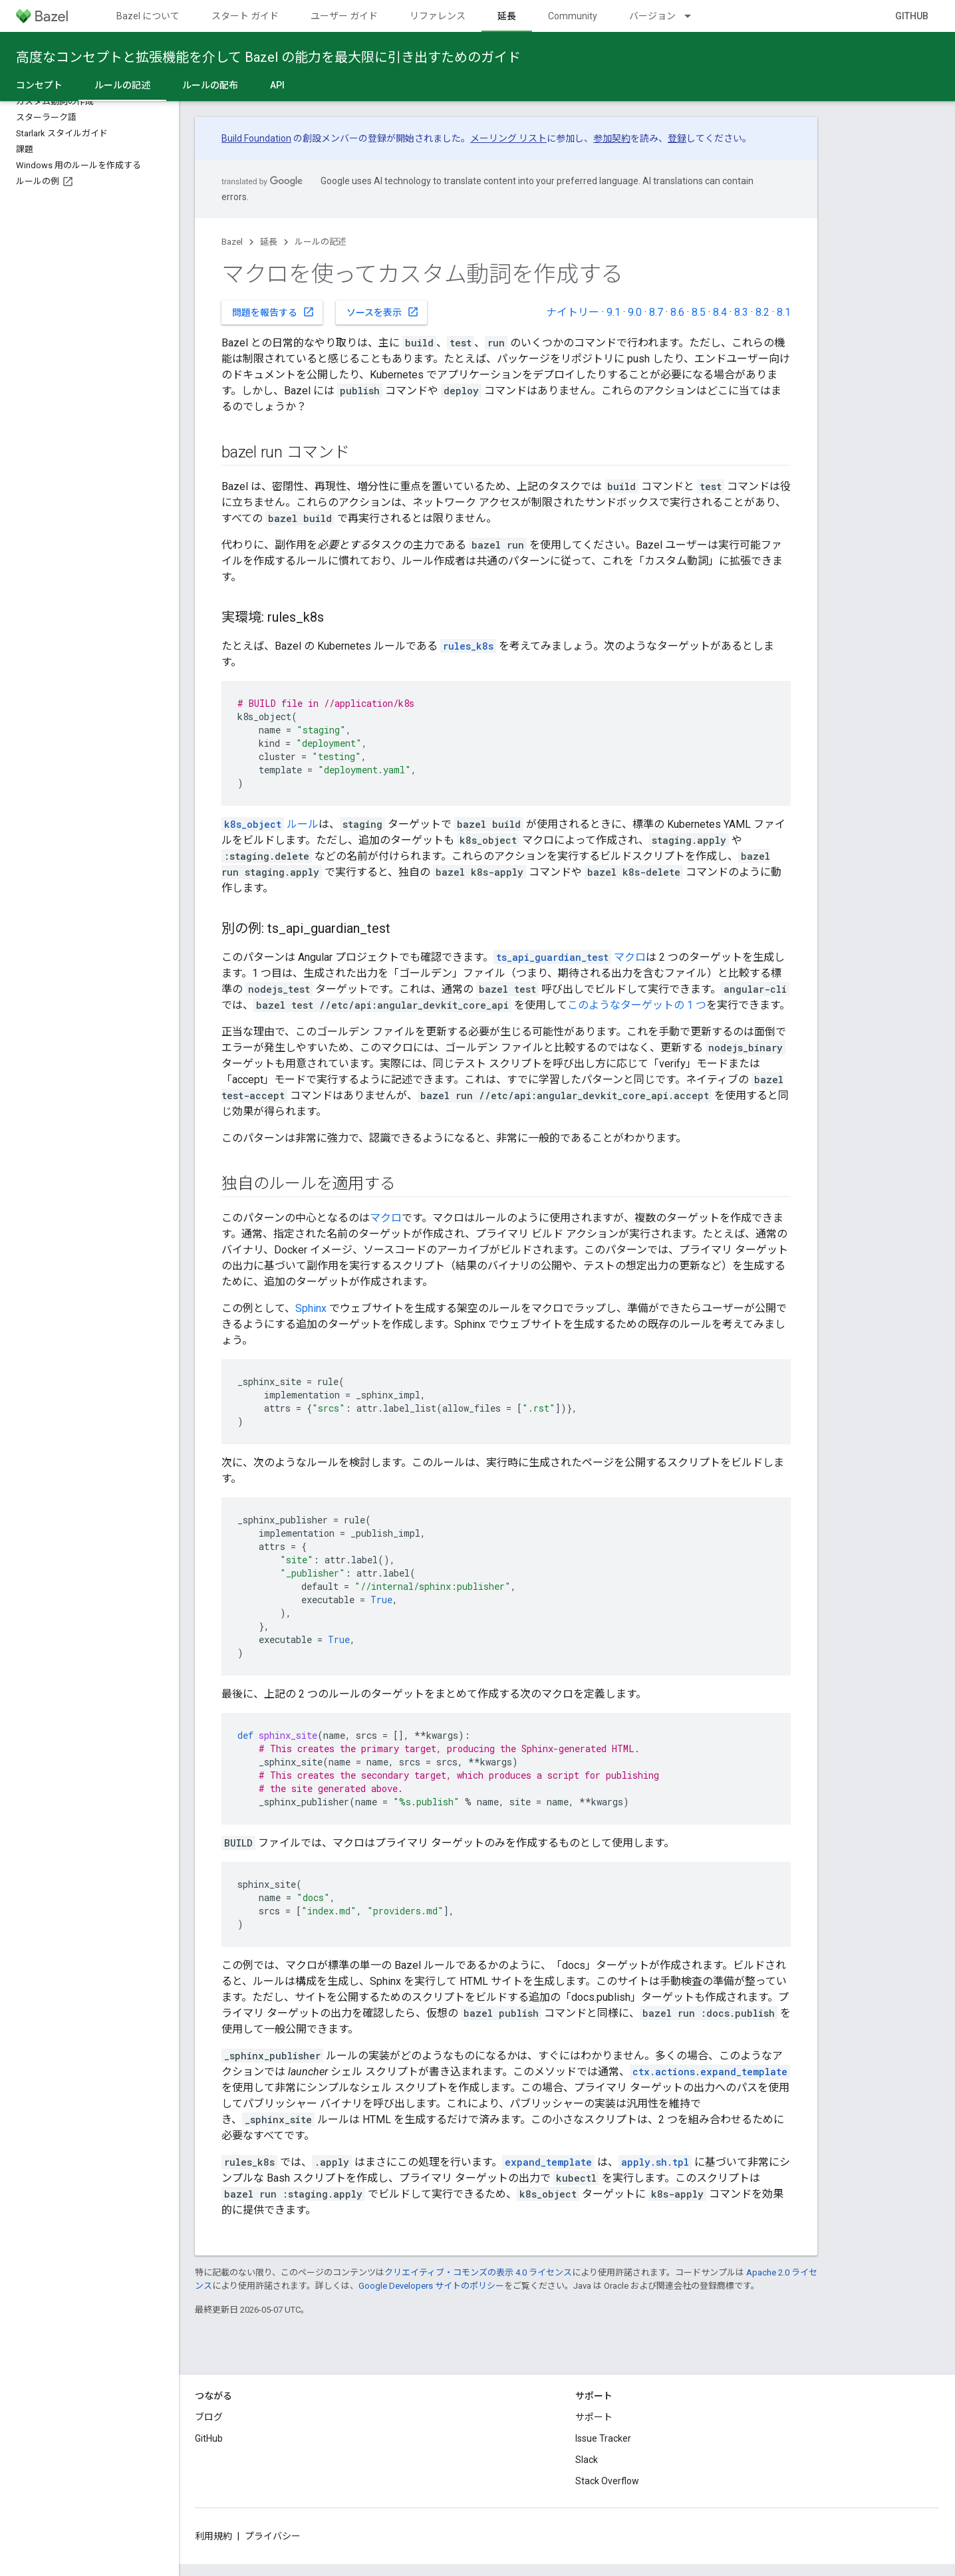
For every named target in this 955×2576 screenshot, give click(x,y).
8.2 (762, 312)
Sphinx (311, 1308)
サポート (594, 2417)
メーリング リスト (508, 138)
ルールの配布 (210, 85)
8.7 (656, 312)
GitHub (911, 16)
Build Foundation (256, 138)
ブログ (209, 2417)
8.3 (741, 312)
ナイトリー (572, 312)
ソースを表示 (382, 312)
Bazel (232, 242)
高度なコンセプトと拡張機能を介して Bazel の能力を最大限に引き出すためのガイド (268, 57)
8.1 (784, 312)
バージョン (652, 16)
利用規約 (213, 2536)
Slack (586, 2459)
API (277, 85)
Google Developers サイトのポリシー (431, 2286)
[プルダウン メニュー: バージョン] (694, 16)
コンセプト (39, 85)
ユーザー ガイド (344, 16)
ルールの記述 (320, 242)
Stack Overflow (607, 2481)
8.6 (677, 312)
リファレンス (438, 16)
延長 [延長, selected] (506, 16)
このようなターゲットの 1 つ (636, 1005)
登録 (677, 138)
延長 (268, 242)
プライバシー (273, 2536)
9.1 (613, 312)
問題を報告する (273, 312)
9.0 (635, 312)
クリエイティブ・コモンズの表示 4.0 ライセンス (478, 2272)
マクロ (569, 957)
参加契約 (611, 138)
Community (572, 16)
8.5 (699, 312)
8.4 (720, 312)
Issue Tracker (603, 2438)
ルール (270, 824)
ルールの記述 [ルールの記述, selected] (122, 85)
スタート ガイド (245, 16)
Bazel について (148, 16)
